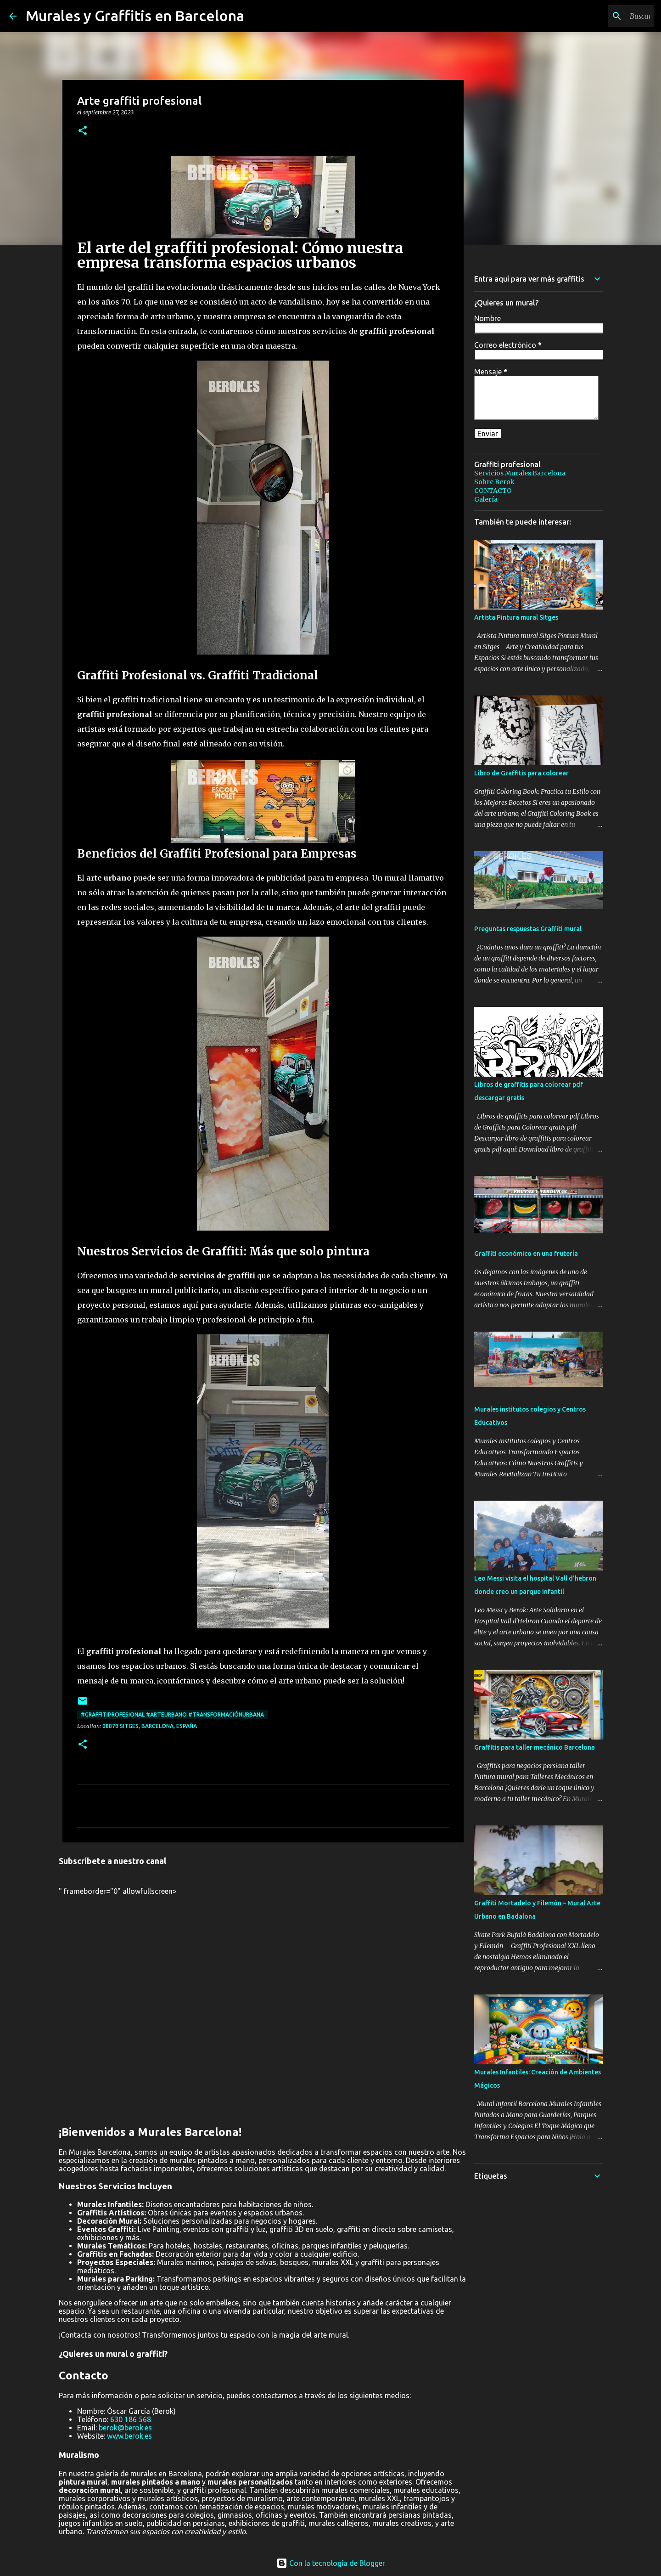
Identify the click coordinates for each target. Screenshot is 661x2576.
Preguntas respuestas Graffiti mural (528, 928)
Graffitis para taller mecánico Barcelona (534, 1747)
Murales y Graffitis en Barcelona (135, 15)
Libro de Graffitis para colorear (521, 773)
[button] (82, 131)
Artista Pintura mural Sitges (516, 617)
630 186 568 (130, 2419)
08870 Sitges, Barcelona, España (149, 1726)
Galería (486, 499)
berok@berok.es (125, 2427)
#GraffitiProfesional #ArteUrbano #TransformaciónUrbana (172, 1714)
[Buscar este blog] (605, 16)
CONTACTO (493, 490)
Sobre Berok (494, 482)
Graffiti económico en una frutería (526, 1253)
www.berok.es (129, 2436)
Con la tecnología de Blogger (330, 2563)
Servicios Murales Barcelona (520, 473)
